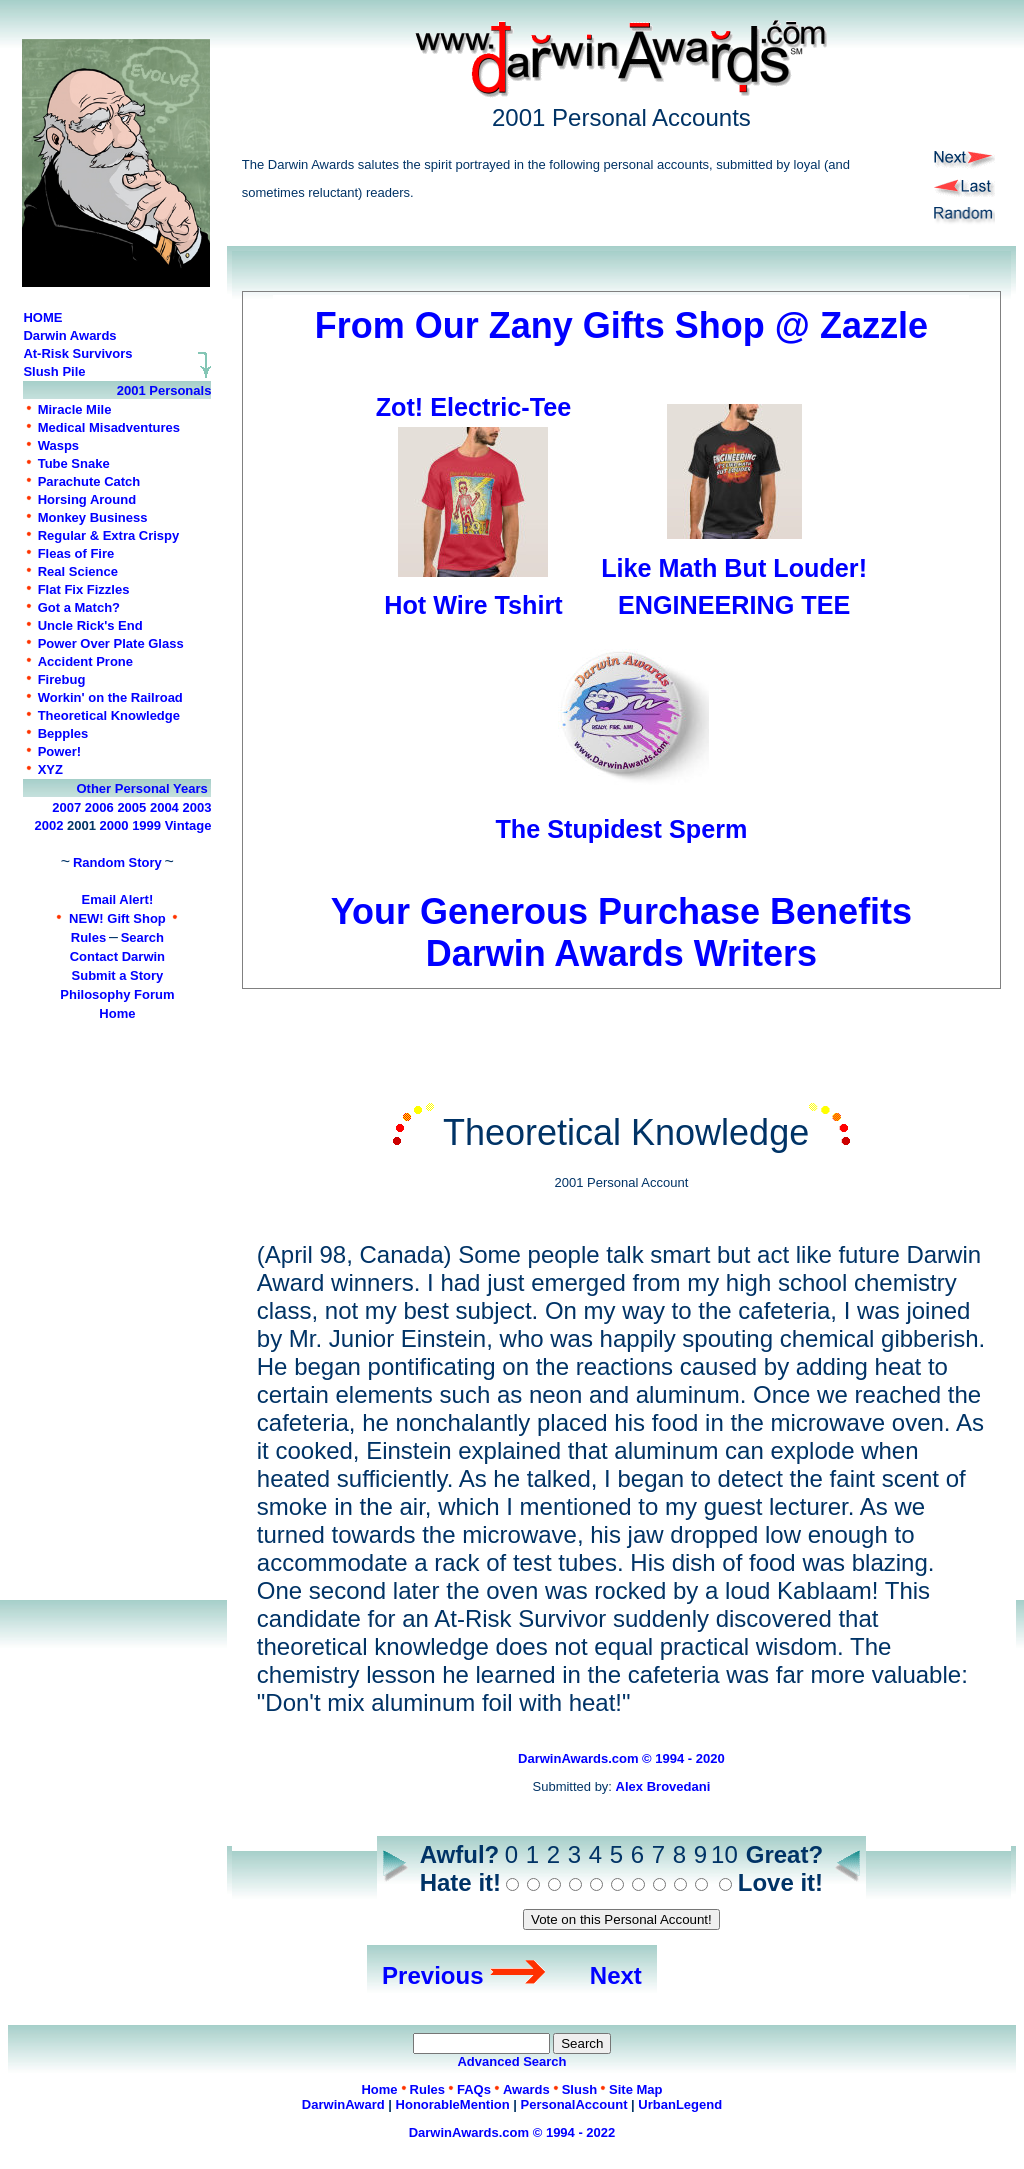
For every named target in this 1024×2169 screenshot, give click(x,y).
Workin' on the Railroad (110, 697)
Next (616, 1975)
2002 (49, 825)
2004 (164, 807)
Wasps (58, 445)
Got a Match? (79, 607)
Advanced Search (511, 2061)
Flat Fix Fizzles (84, 589)
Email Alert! (118, 899)
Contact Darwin (117, 956)
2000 (114, 825)
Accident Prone (85, 661)
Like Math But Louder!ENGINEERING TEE (734, 568)
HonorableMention (453, 2104)
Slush (579, 2089)
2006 (99, 807)
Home (117, 1013)
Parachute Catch (89, 481)
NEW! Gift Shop (117, 918)
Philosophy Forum (117, 994)
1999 (146, 825)
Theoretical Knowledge (109, 715)
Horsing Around (87, 499)
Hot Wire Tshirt (473, 605)
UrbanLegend (680, 2104)
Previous (432, 1975)
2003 (196, 807)
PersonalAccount (574, 2104)
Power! (59, 751)
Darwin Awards (69, 335)
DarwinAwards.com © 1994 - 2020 (621, 1758)
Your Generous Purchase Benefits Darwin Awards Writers (622, 911)
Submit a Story (118, 975)
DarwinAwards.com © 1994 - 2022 (512, 2132)
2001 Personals (164, 390)
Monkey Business (93, 517)
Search (142, 937)
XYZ (50, 769)
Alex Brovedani (663, 1786)
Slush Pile (54, 371)
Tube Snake (74, 463)
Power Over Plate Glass (111, 643)
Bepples (63, 733)
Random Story (117, 862)
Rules (88, 937)
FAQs (474, 2089)
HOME (42, 317)
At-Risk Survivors (77, 353)
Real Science (78, 571)
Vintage (188, 825)
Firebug (62, 679)
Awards (526, 2089)
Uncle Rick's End (90, 625)
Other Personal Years (141, 788)
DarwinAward (343, 2104)
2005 (131, 807)
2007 (66, 807)
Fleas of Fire (76, 553)
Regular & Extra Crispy (109, 535)
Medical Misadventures (109, 427)
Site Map (635, 2089)
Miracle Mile (75, 409)
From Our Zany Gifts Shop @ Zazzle (621, 325)
